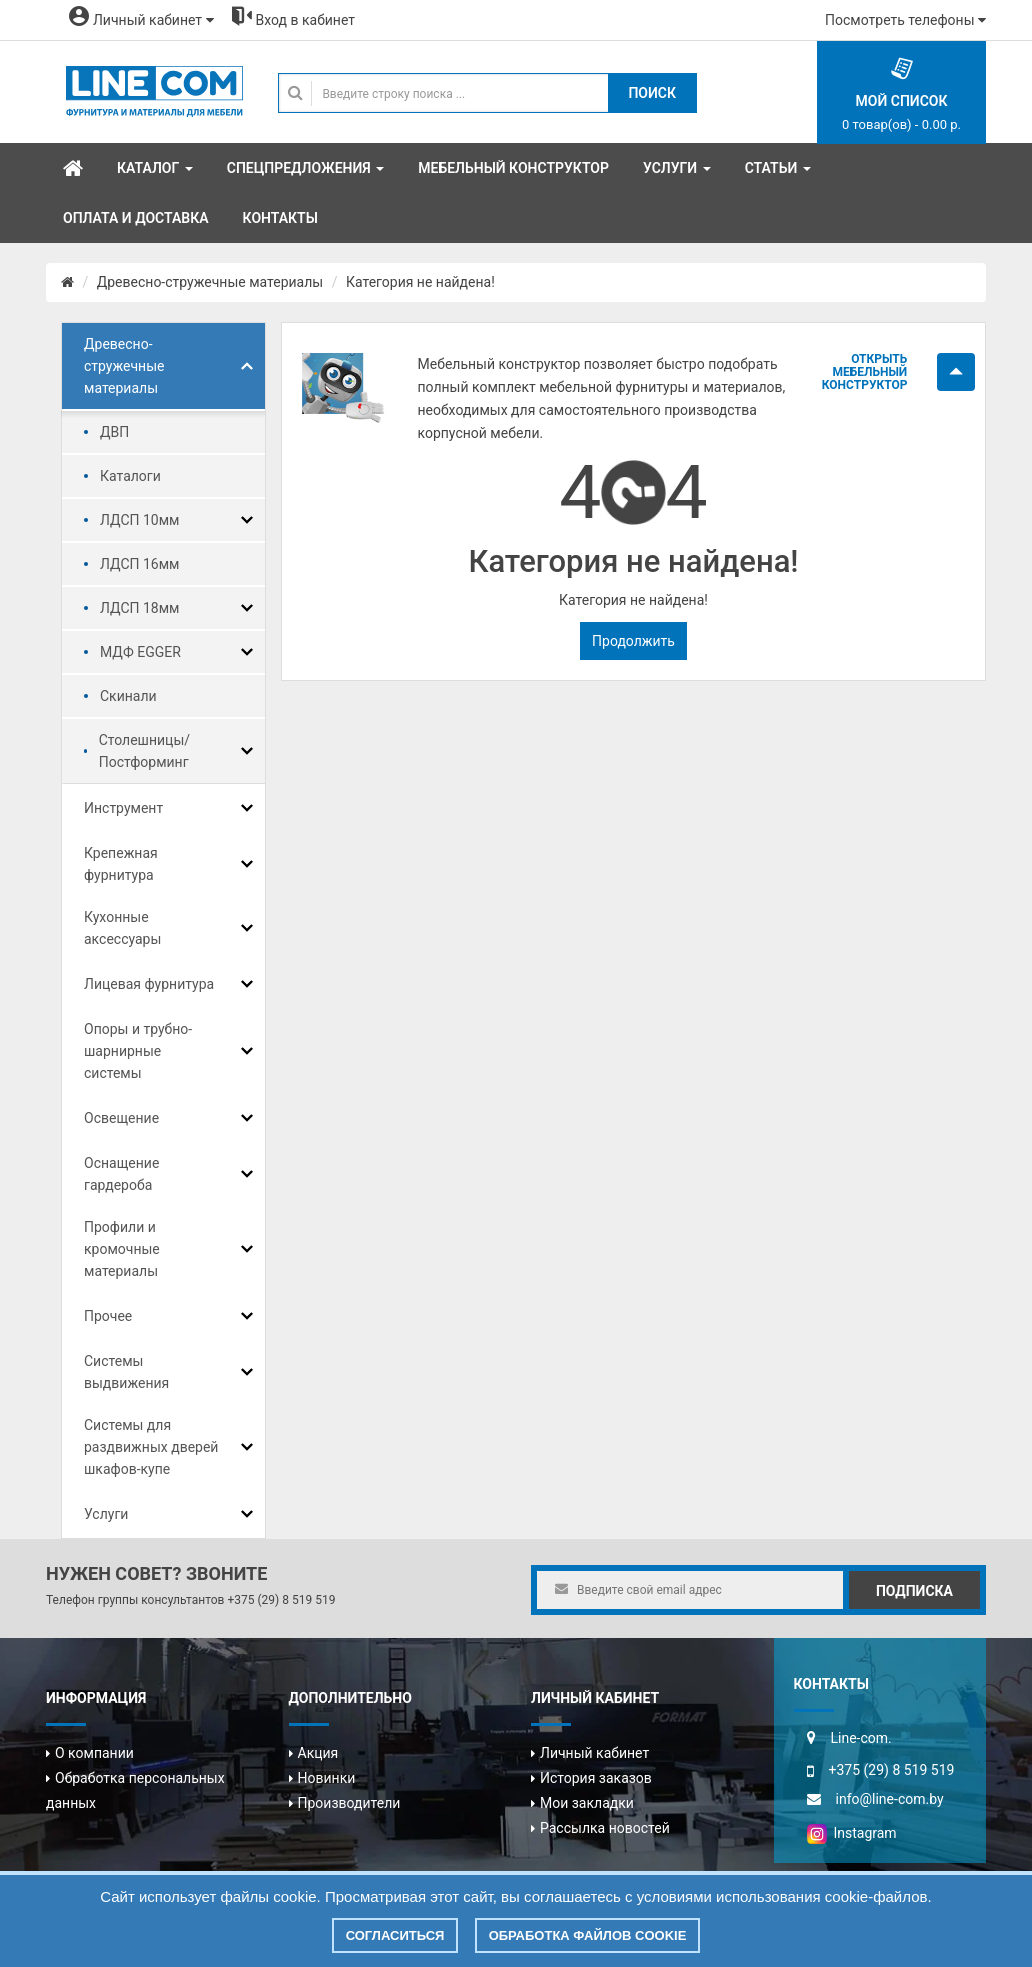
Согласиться (395, 1935)
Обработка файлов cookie (588, 1935)
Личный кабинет (594, 1753)
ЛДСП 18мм (140, 608)
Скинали (128, 696)
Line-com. (861, 1738)
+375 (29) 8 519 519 (281, 1600)
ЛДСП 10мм (140, 520)
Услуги (106, 1514)
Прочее (108, 1316)
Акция (318, 1753)
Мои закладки (587, 1803)
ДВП (114, 432)
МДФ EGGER (140, 652)
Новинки (327, 1778)
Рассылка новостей (605, 1828)
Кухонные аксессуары (122, 928)
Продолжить (633, 641)
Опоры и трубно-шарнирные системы (138, 1051)
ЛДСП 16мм (140, 564)
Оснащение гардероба (121, 1174)
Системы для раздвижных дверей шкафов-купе (151, 1447)
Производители (349, 1803)
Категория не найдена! (420, 282)
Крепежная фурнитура (121, 864)
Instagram (852, 1833)
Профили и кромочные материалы (122, 1249)
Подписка (914, 1591)
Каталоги (130, 476)
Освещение (121, 1118)
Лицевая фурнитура (149, 984)
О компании (94, 1753)
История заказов (596, 1778)
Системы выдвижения (126, 1372)
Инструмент (123, 808)
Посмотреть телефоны (905, 20)
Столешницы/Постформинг (144, 751)
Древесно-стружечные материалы (210, 282)
